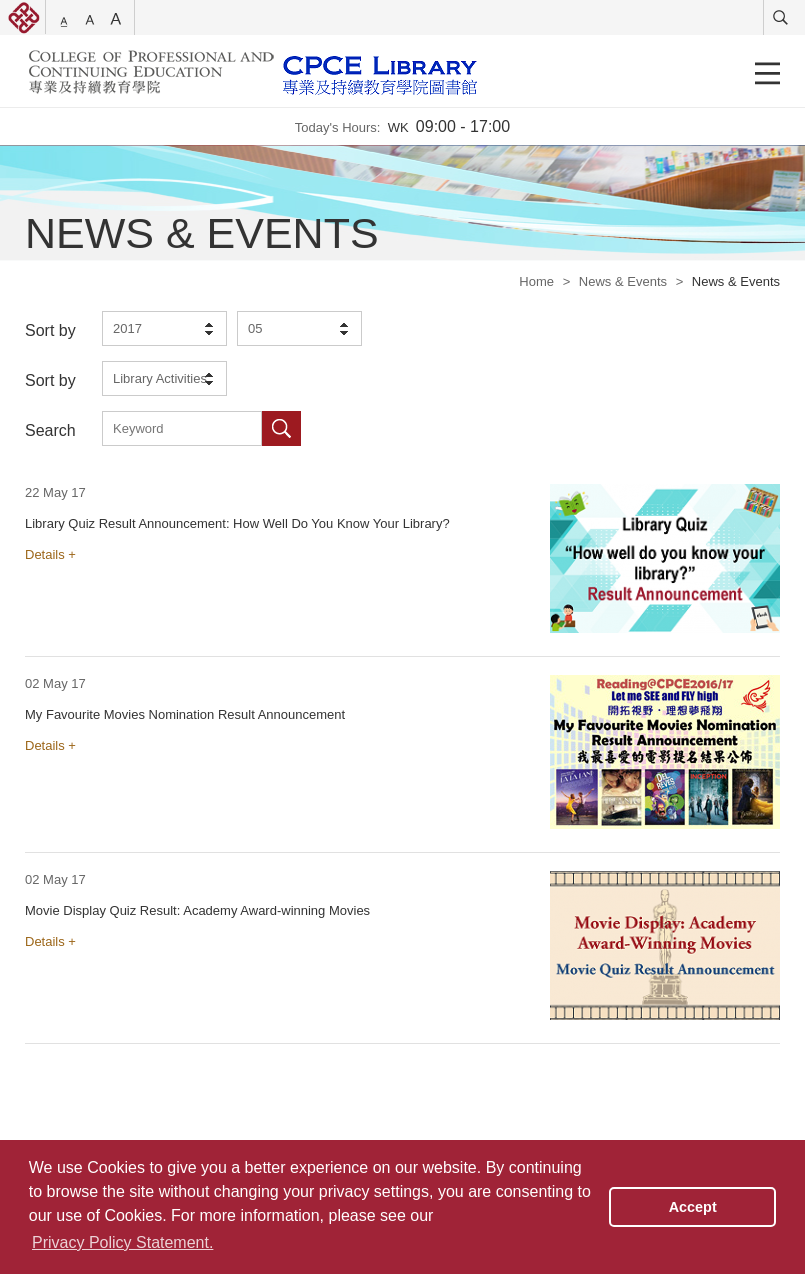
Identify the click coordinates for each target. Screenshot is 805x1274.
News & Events (623, 281)
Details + (50, 554)
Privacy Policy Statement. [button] (122, 1242)
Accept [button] (693, 1207)
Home (536, 281)
